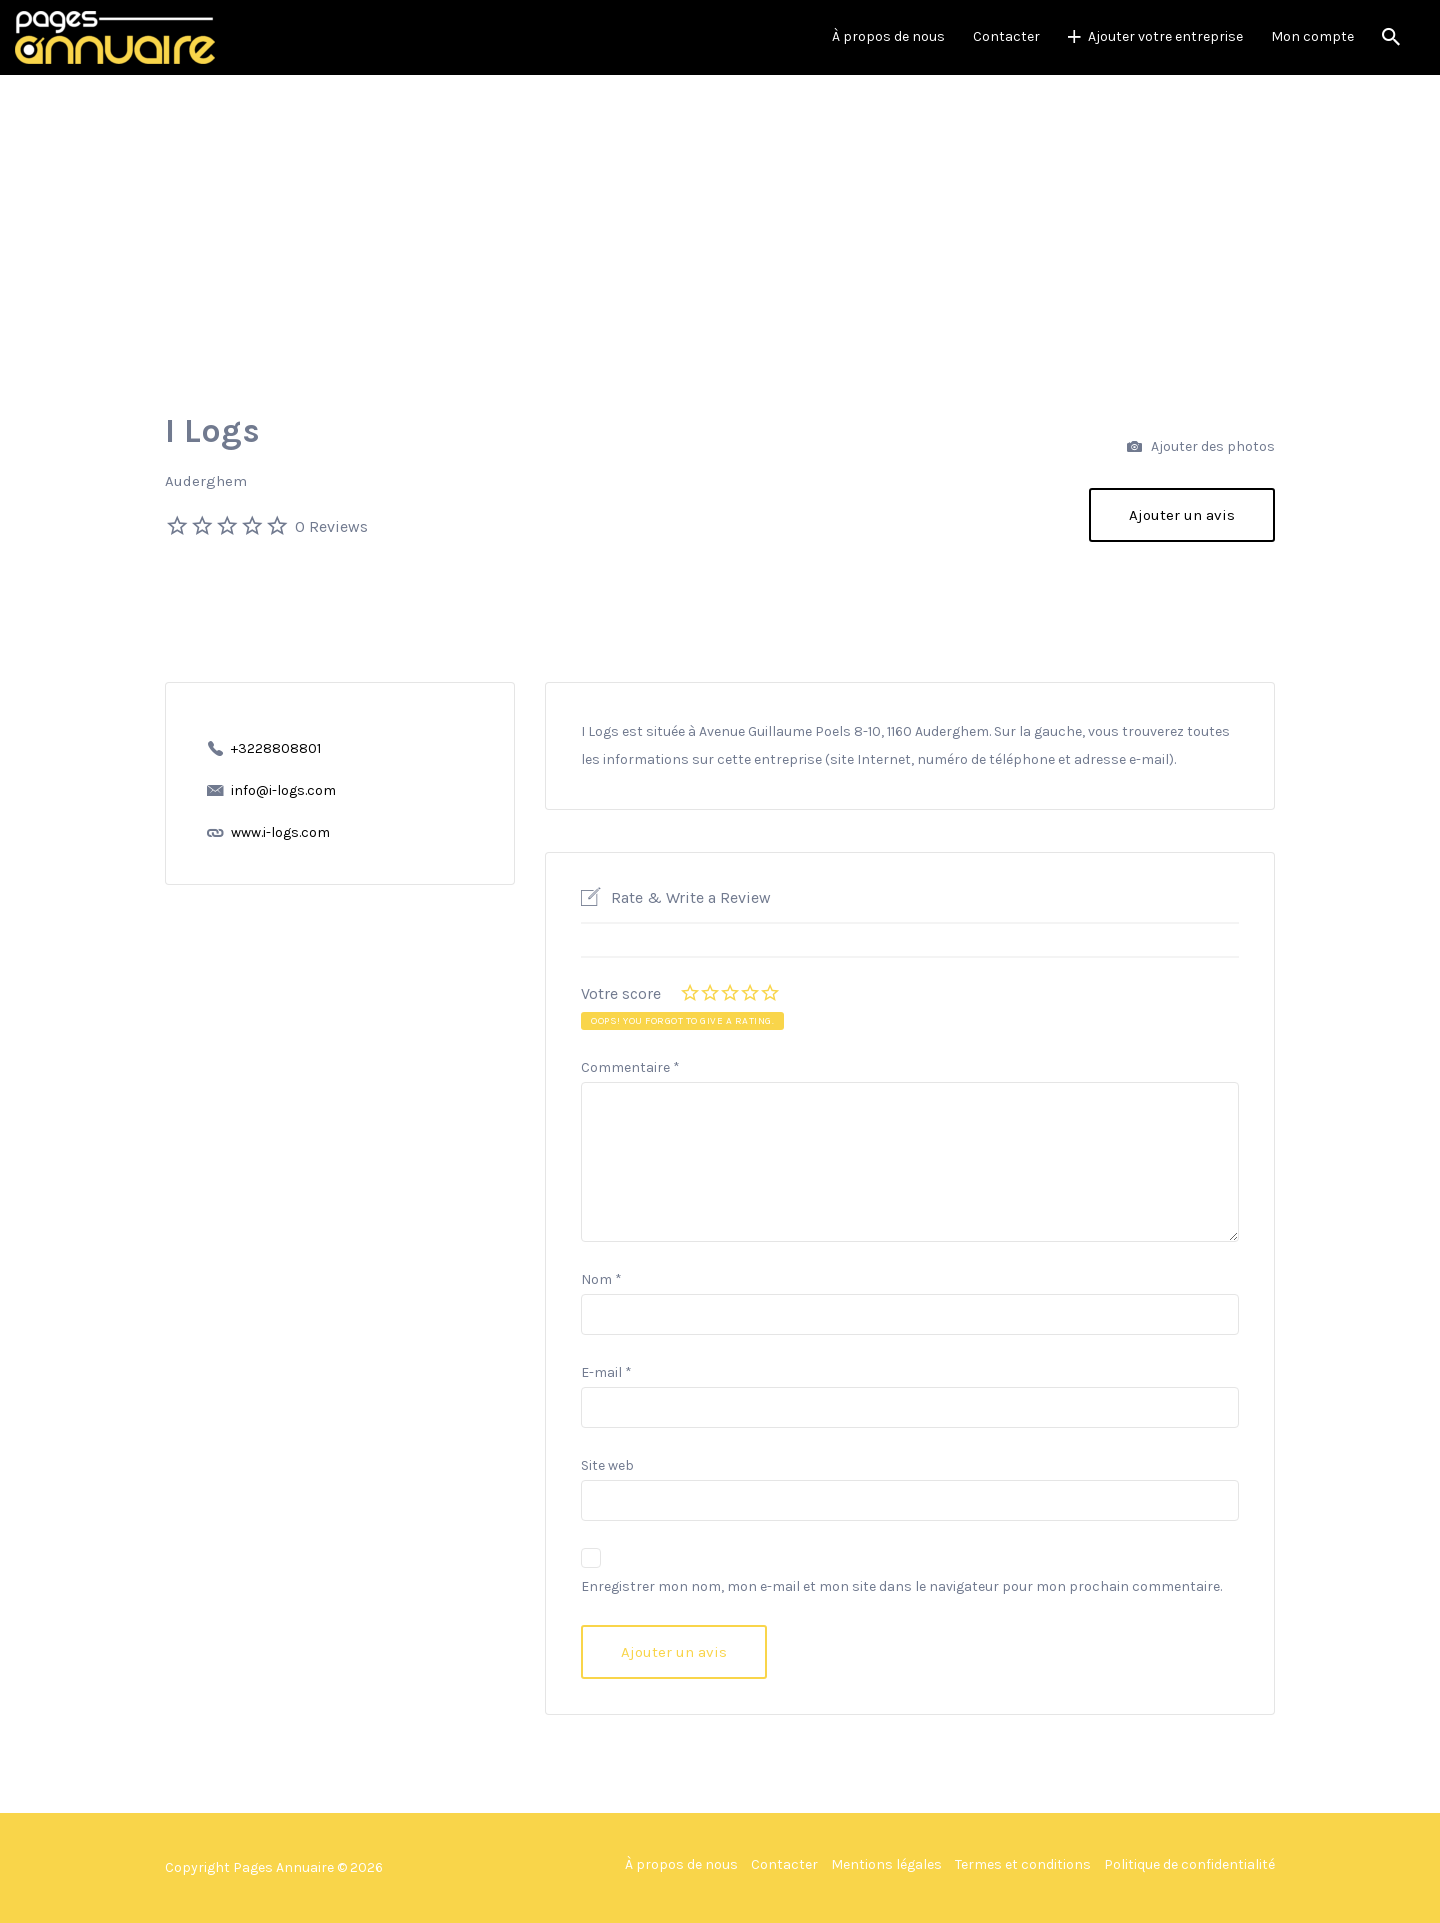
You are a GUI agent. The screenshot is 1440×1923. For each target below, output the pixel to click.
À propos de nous (888, 36)
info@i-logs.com (283, 790)
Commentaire (630, 1067)
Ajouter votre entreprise (1165, 36)
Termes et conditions (1023, 1864)
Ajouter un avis (1182, 515)
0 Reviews (331, 526)
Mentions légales (886, 1864)
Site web (607, 1465)
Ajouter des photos (1201, 447)
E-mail (606, 1372)
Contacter (1006, 36)
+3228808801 (276, 748)
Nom (601, 1279)
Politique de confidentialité (1189, 1864)
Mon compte (1312, 36)
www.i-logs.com (280, 832)
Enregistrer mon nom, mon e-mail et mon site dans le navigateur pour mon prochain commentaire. (901, 1586)
